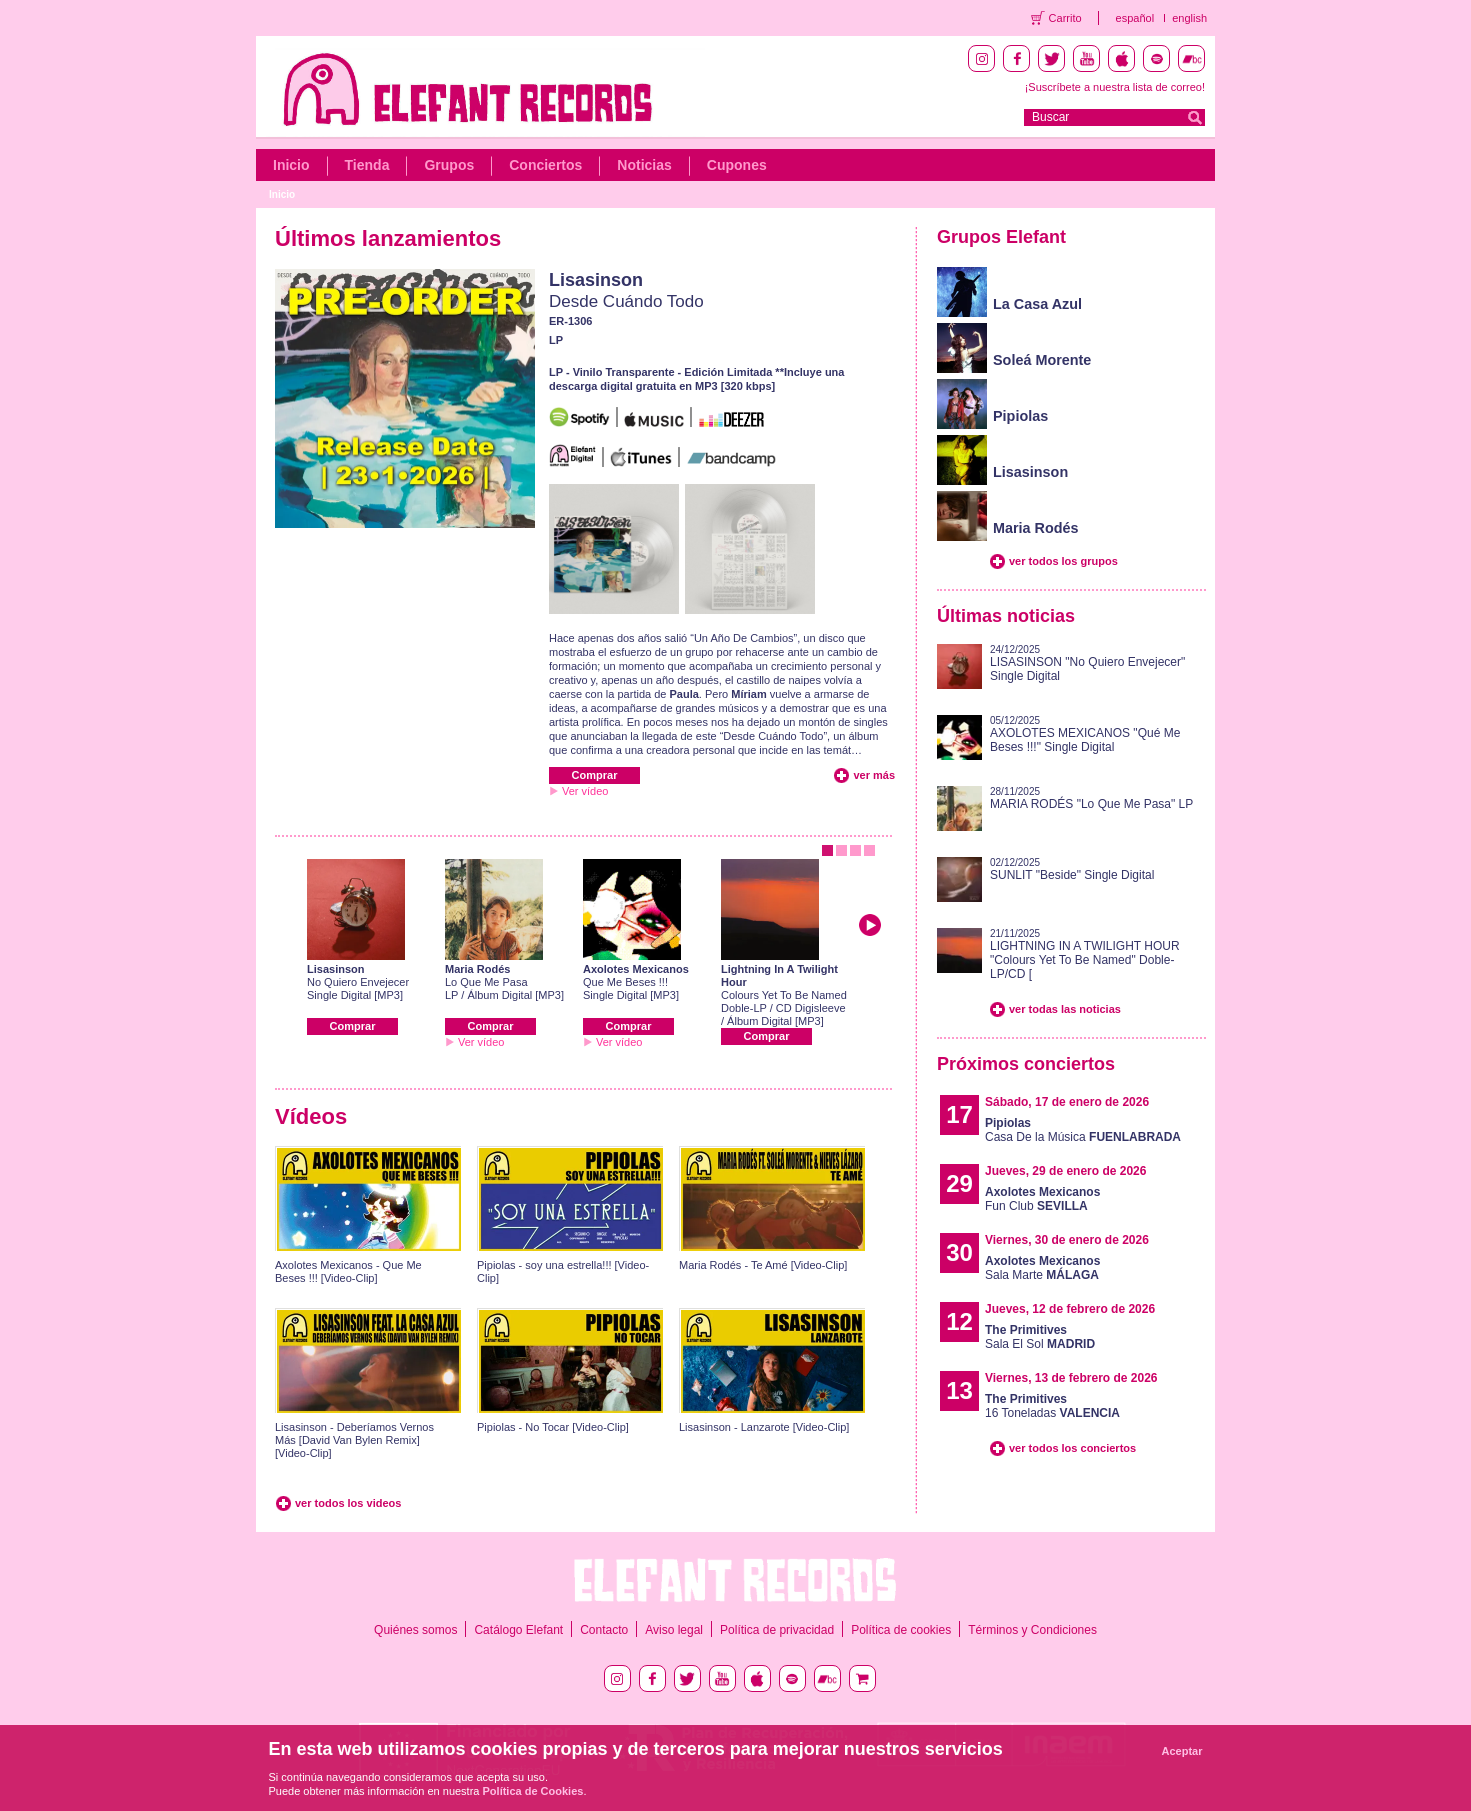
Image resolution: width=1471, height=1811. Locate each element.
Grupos (449, 165)
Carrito (1065, 18)
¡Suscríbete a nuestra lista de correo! (1115, 87)
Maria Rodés (477, 969)
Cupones (737, 165)
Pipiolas (1020, 416)
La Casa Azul (1037, 304)
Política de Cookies (533, 1791)
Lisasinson (596, 280)
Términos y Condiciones (1032, 1630)
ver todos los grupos (1063, 561)
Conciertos (545, 165)
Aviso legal (674, 1630)
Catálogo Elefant (518, 1630)
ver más (874, 775)
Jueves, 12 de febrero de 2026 (1070, 1309)
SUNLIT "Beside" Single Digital (1072, 875)
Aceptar (1182, 1751)
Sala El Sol (1040, 1337)
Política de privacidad (777, 1630)
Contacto (604, 1630)
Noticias (644, 165)
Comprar (595, 775)
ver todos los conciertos (1072, 1448)
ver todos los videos (348, 1503)
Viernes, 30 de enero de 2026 (1067, 1240)
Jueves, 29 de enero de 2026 (1065, 1171)
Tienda (367, 165)
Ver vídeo (585, 791)
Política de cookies (901, 1630)
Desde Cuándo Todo (626, 301)
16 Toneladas (1052, 1406)
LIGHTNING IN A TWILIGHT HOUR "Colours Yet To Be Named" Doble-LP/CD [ (1085, 960)
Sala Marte (1042, 1268)
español (1135, 18)
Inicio (291, 165)
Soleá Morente (1042, 360)
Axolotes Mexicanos (636, 969)
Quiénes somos (415, 1630)
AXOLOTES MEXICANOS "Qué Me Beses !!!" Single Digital (1085, 740)
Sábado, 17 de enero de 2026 (1067, 1102)
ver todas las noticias (1065, 1009)
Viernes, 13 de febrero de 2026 (1071, 1378)
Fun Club (1042, 1199)
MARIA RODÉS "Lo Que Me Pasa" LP (1091, 804)
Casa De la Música (1083, 1130)
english (1189, 18)
